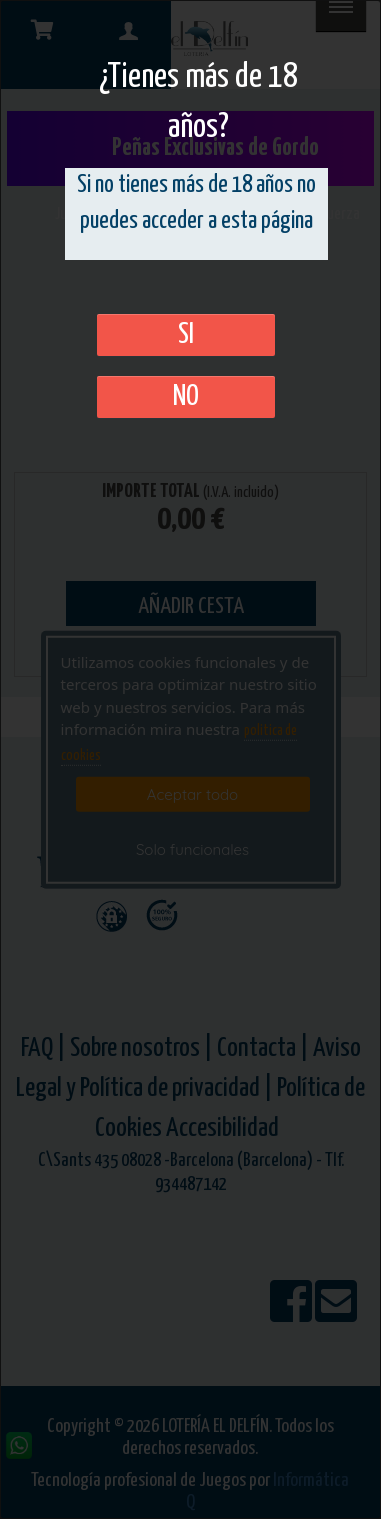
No (186, 397)
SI (186, 335)
